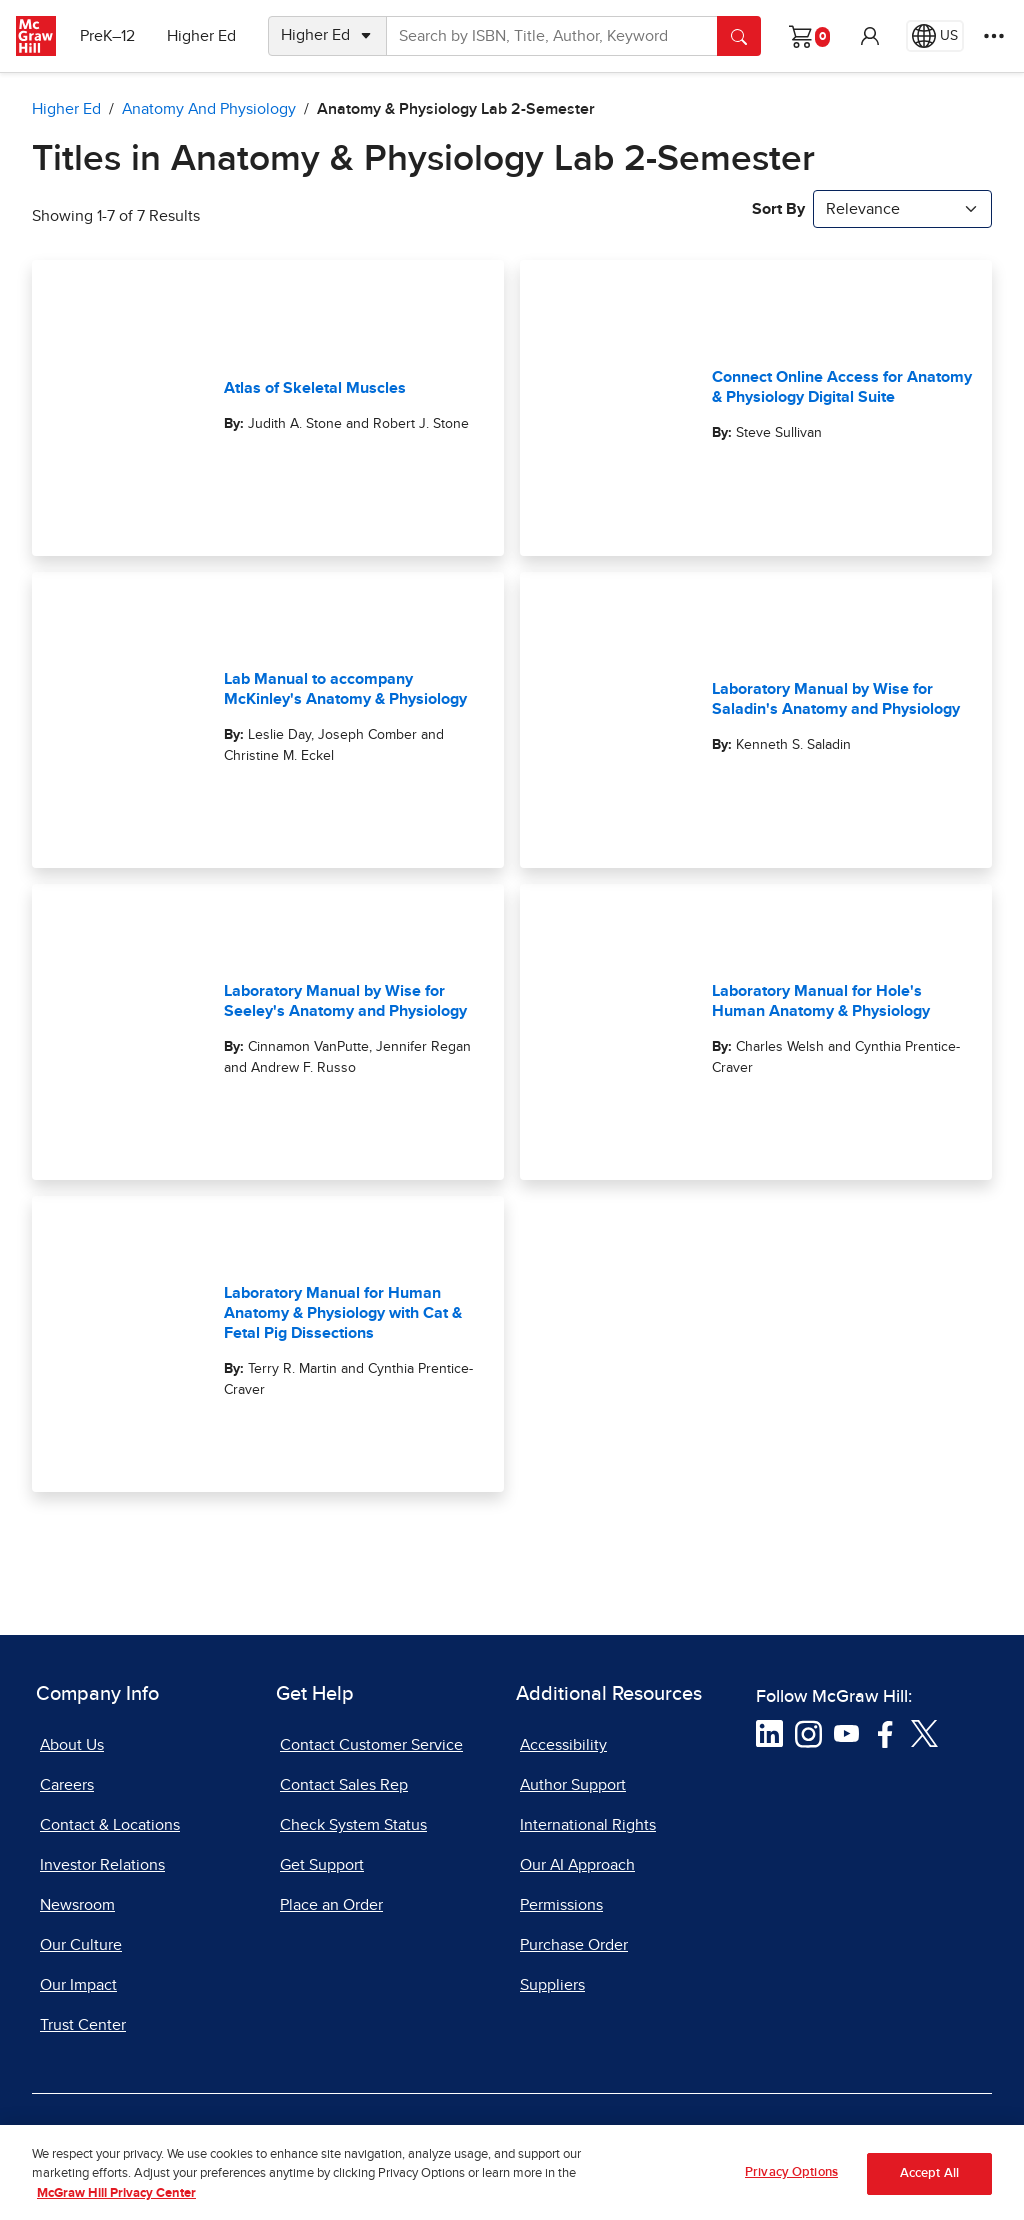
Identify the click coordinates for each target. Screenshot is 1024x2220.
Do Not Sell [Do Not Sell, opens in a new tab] (437, 2138)
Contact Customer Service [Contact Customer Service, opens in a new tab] (371, 1745)
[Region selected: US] (935, 36)
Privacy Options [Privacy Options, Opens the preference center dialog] (791, 2190)
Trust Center (83, 2025)
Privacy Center (310, 2138)
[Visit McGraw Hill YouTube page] (846, 1733)
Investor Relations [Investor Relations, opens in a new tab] (102, 1865)
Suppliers (552, 1985)
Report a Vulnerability (589, 2138)
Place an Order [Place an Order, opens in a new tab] (331, 1905)
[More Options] (994, 36)
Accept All (929, 2191)
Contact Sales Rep (344, 1785)
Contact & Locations (110, 1825)
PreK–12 (107, 36)
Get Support (322, 1865)
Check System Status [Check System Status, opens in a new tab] (353, 1825)
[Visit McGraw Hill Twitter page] (924, 1733)
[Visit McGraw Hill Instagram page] (808, 1733)
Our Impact (78, 1985)
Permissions (561, 1905)
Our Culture (81, 1945)
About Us (72, 1745)
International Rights (588, 1825)
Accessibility (563, 1745)
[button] (870, 36)
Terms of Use (177, 2138)
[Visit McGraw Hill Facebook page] (885, 1733)
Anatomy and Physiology (209, 109)
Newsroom (77, 1905)
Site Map (862, 2138)
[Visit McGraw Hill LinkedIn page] (769, 1733)
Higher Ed (201, 36)
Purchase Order (574, 1945)
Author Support (573, 1785)
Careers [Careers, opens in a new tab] (67, 1785)
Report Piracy (748, 2138)
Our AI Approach (577, 1865)
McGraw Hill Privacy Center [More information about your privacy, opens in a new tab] (116, 2211)
